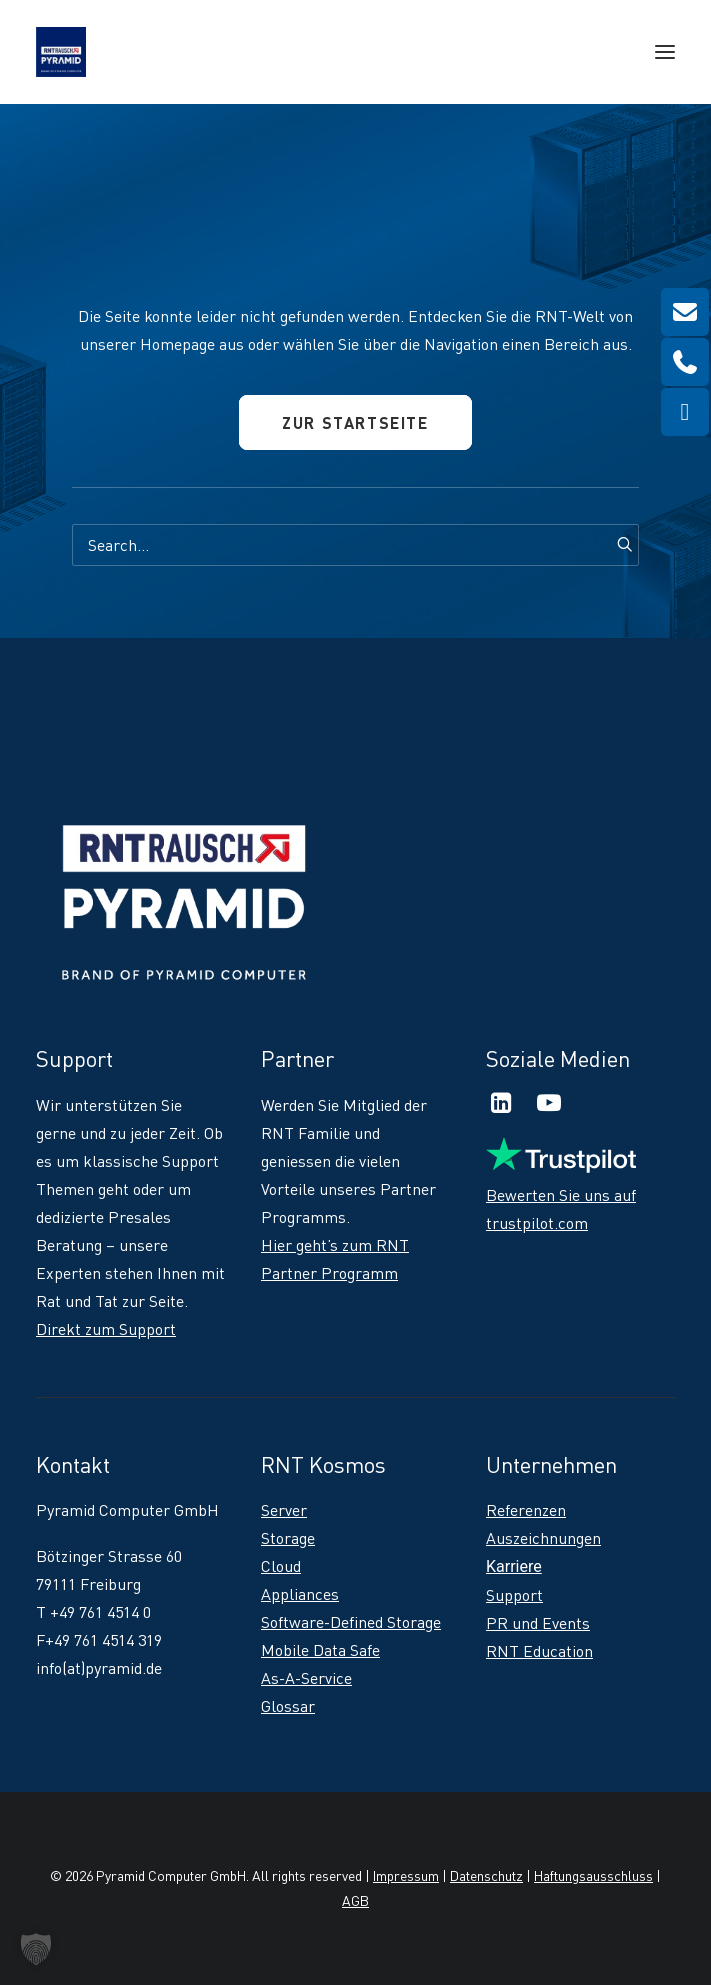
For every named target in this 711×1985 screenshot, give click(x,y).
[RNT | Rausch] (61, 52)
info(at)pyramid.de (99, 1668)
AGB (355, 1900)
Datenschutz (486, 1875)
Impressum (406, 1875)
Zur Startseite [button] (355, 422)
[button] (665, 52)
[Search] (355, 545)
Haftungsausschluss (593, 1875)
